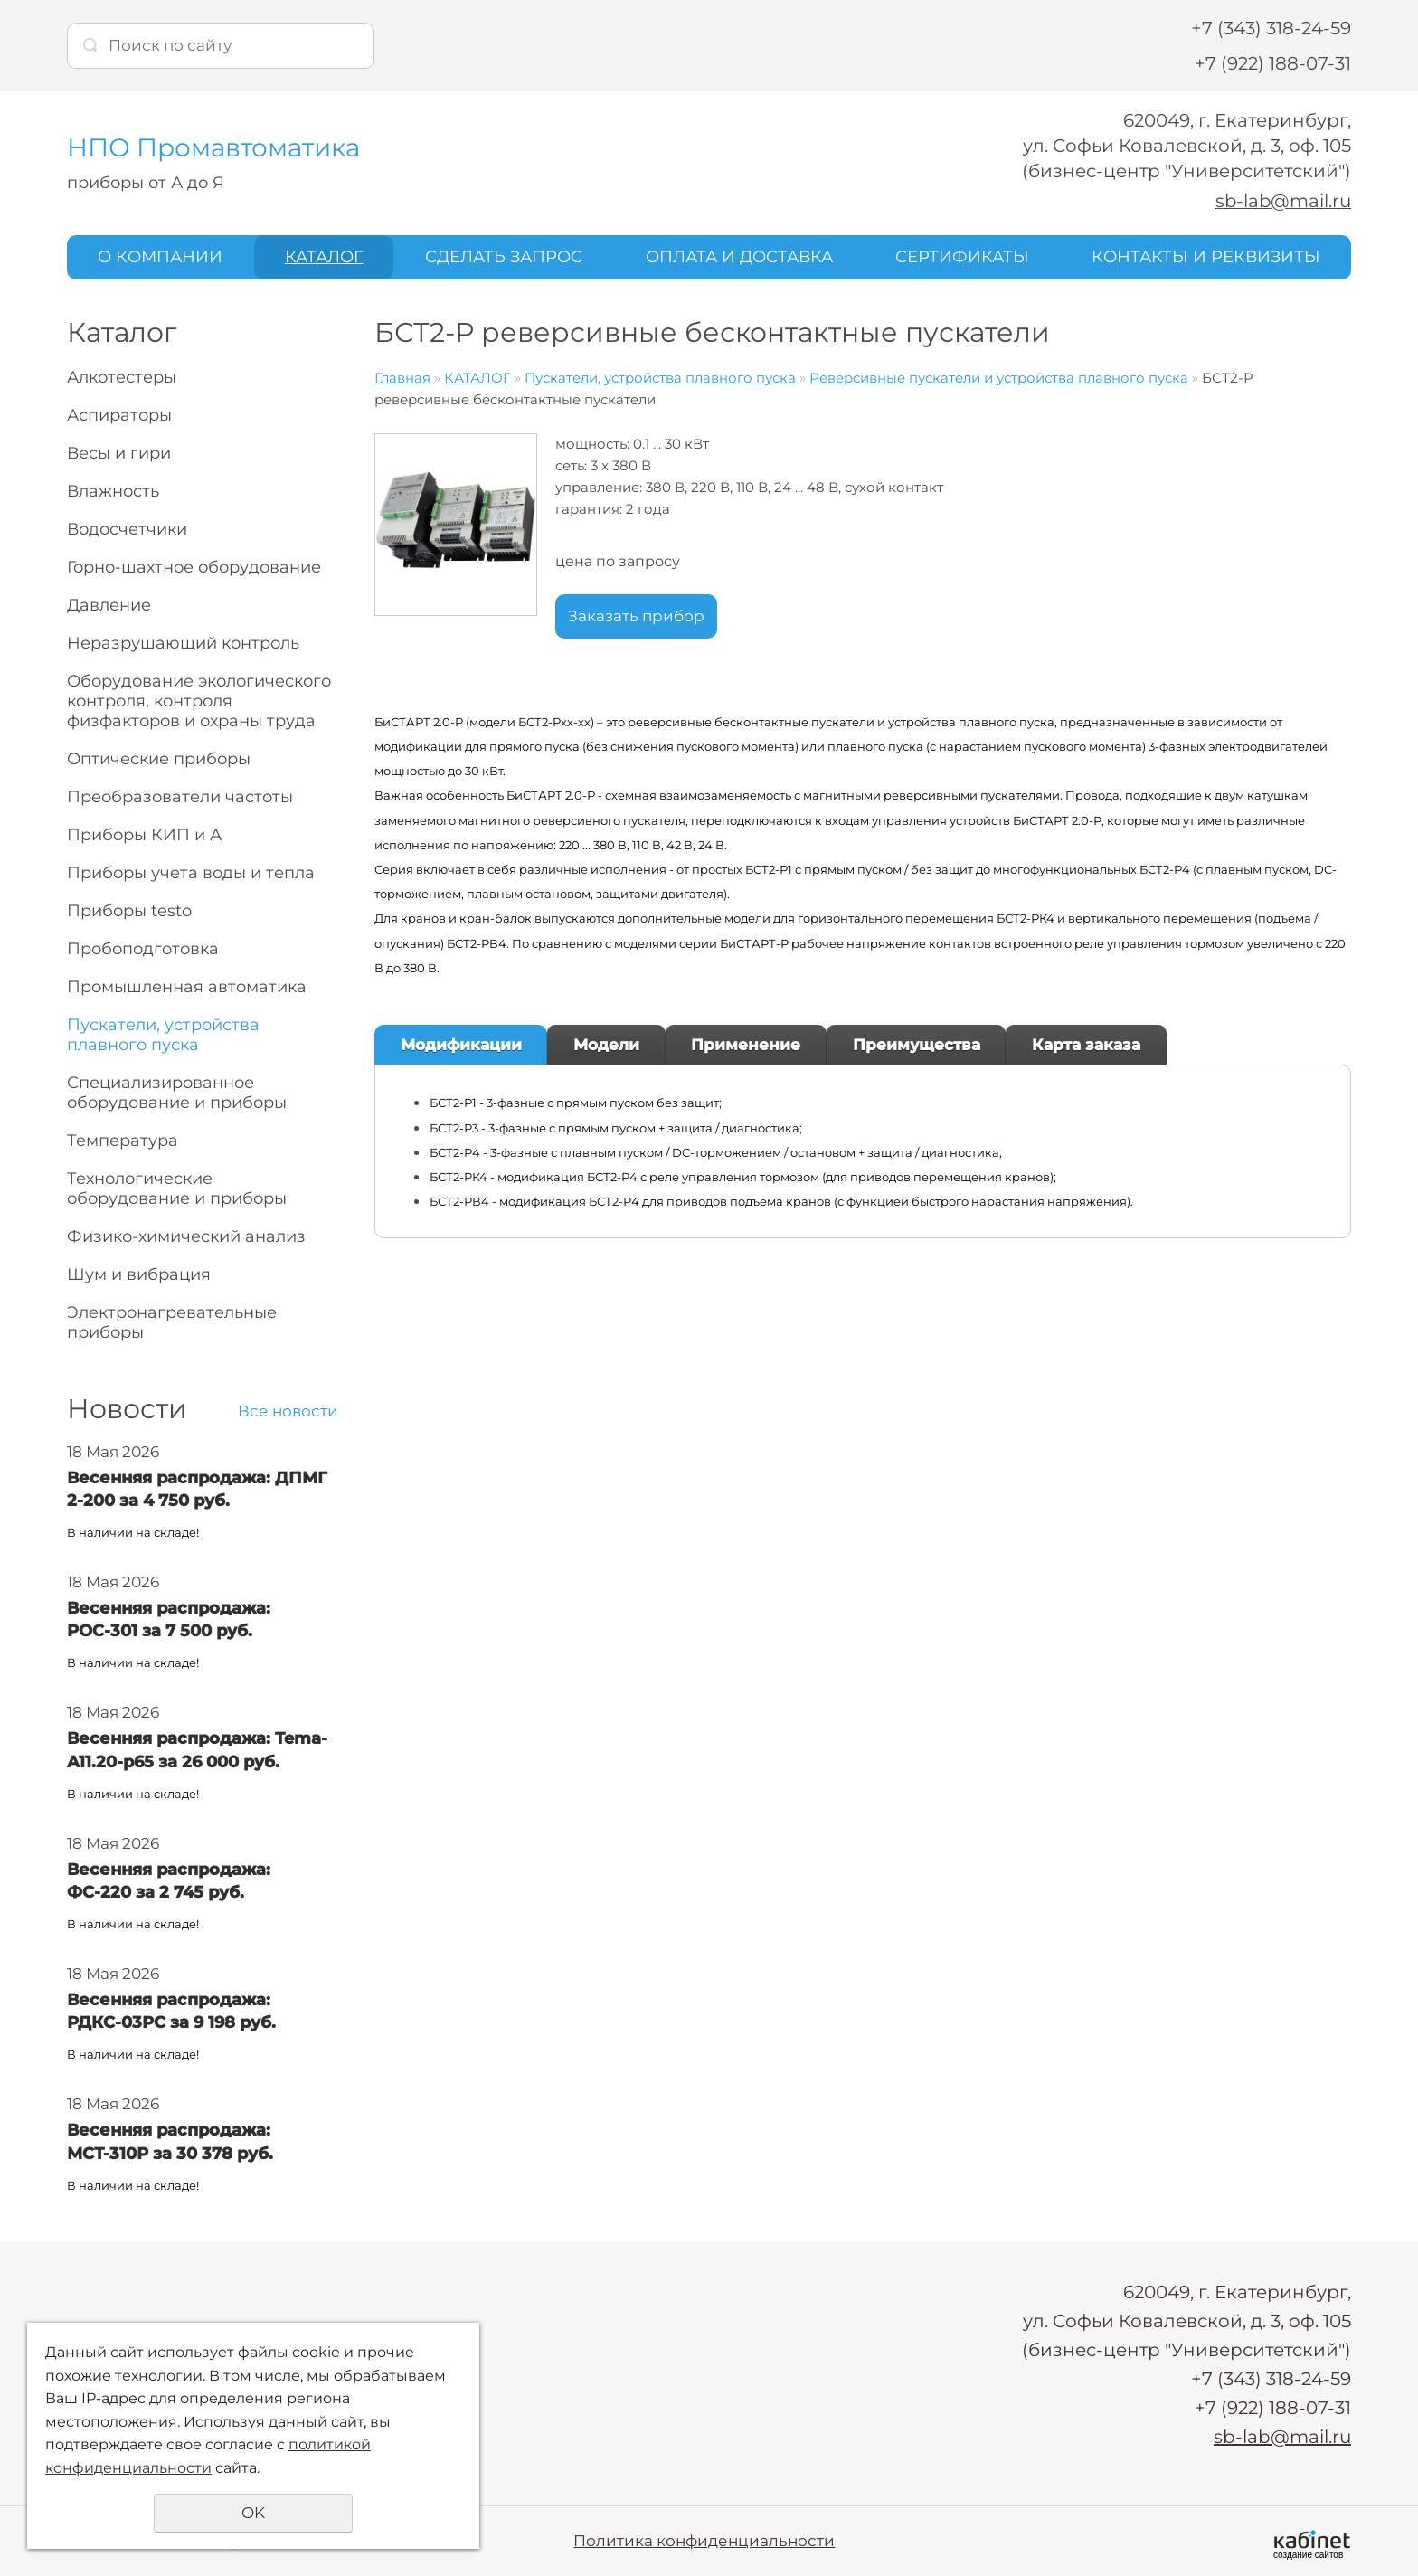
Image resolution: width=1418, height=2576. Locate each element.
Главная (402, 376)
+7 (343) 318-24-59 (1271, 28)
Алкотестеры (121, 376)
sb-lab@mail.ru (1282, 201)
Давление (109, 604)
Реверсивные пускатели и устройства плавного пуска (998, 376)
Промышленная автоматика (187, 986)
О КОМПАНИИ (160, 256)
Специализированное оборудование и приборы (177, 1092)
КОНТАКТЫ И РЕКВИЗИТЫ (1206, 256)
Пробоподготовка (143, 948)
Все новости (288, 1410)
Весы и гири (119, 452)
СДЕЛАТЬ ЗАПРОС (503, 256)
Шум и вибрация (139, 1273)
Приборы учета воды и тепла (191, 872)
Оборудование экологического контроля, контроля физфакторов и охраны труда (199, 700)
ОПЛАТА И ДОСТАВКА (739, 256)
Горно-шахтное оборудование (194, 566)
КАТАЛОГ (324, 256)
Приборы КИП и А (144, 834)
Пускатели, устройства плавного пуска (163, 1034)
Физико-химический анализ (186, 1235)
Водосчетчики (127, 528)
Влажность (113, 490)
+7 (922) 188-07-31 (1273, 63)
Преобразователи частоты (180, 796)
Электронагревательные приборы (172, 1321)
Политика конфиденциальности (704, 2540)
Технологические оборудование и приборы (177, 1188)
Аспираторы (119, 414)
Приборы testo (129, 910)
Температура (122, 1140)
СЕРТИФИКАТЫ (962, 256)
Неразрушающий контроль (183, 642)
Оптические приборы (159, 758)
